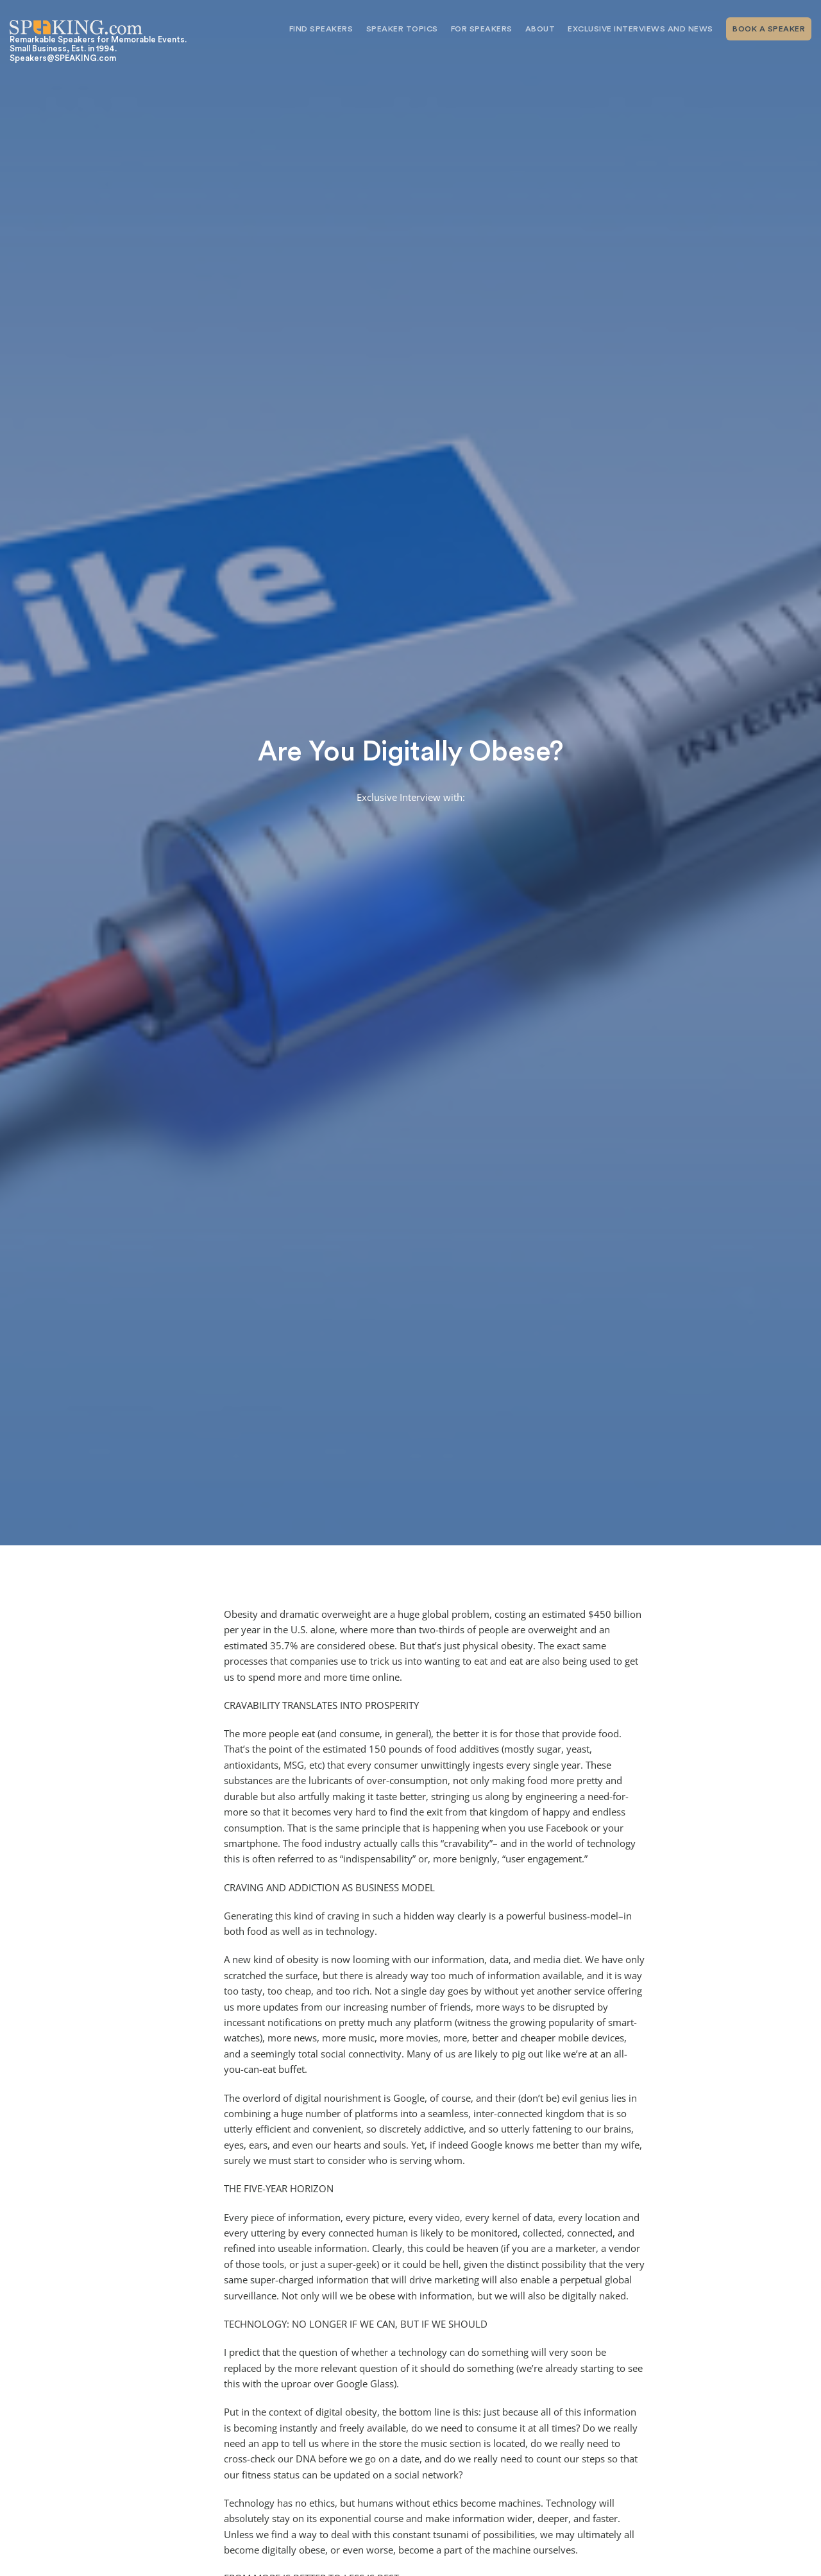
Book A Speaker (768, 29)
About (540, 29)
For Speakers (481, 29)
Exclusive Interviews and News (640, 29)
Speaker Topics (402, 29)
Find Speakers (321, 29)
